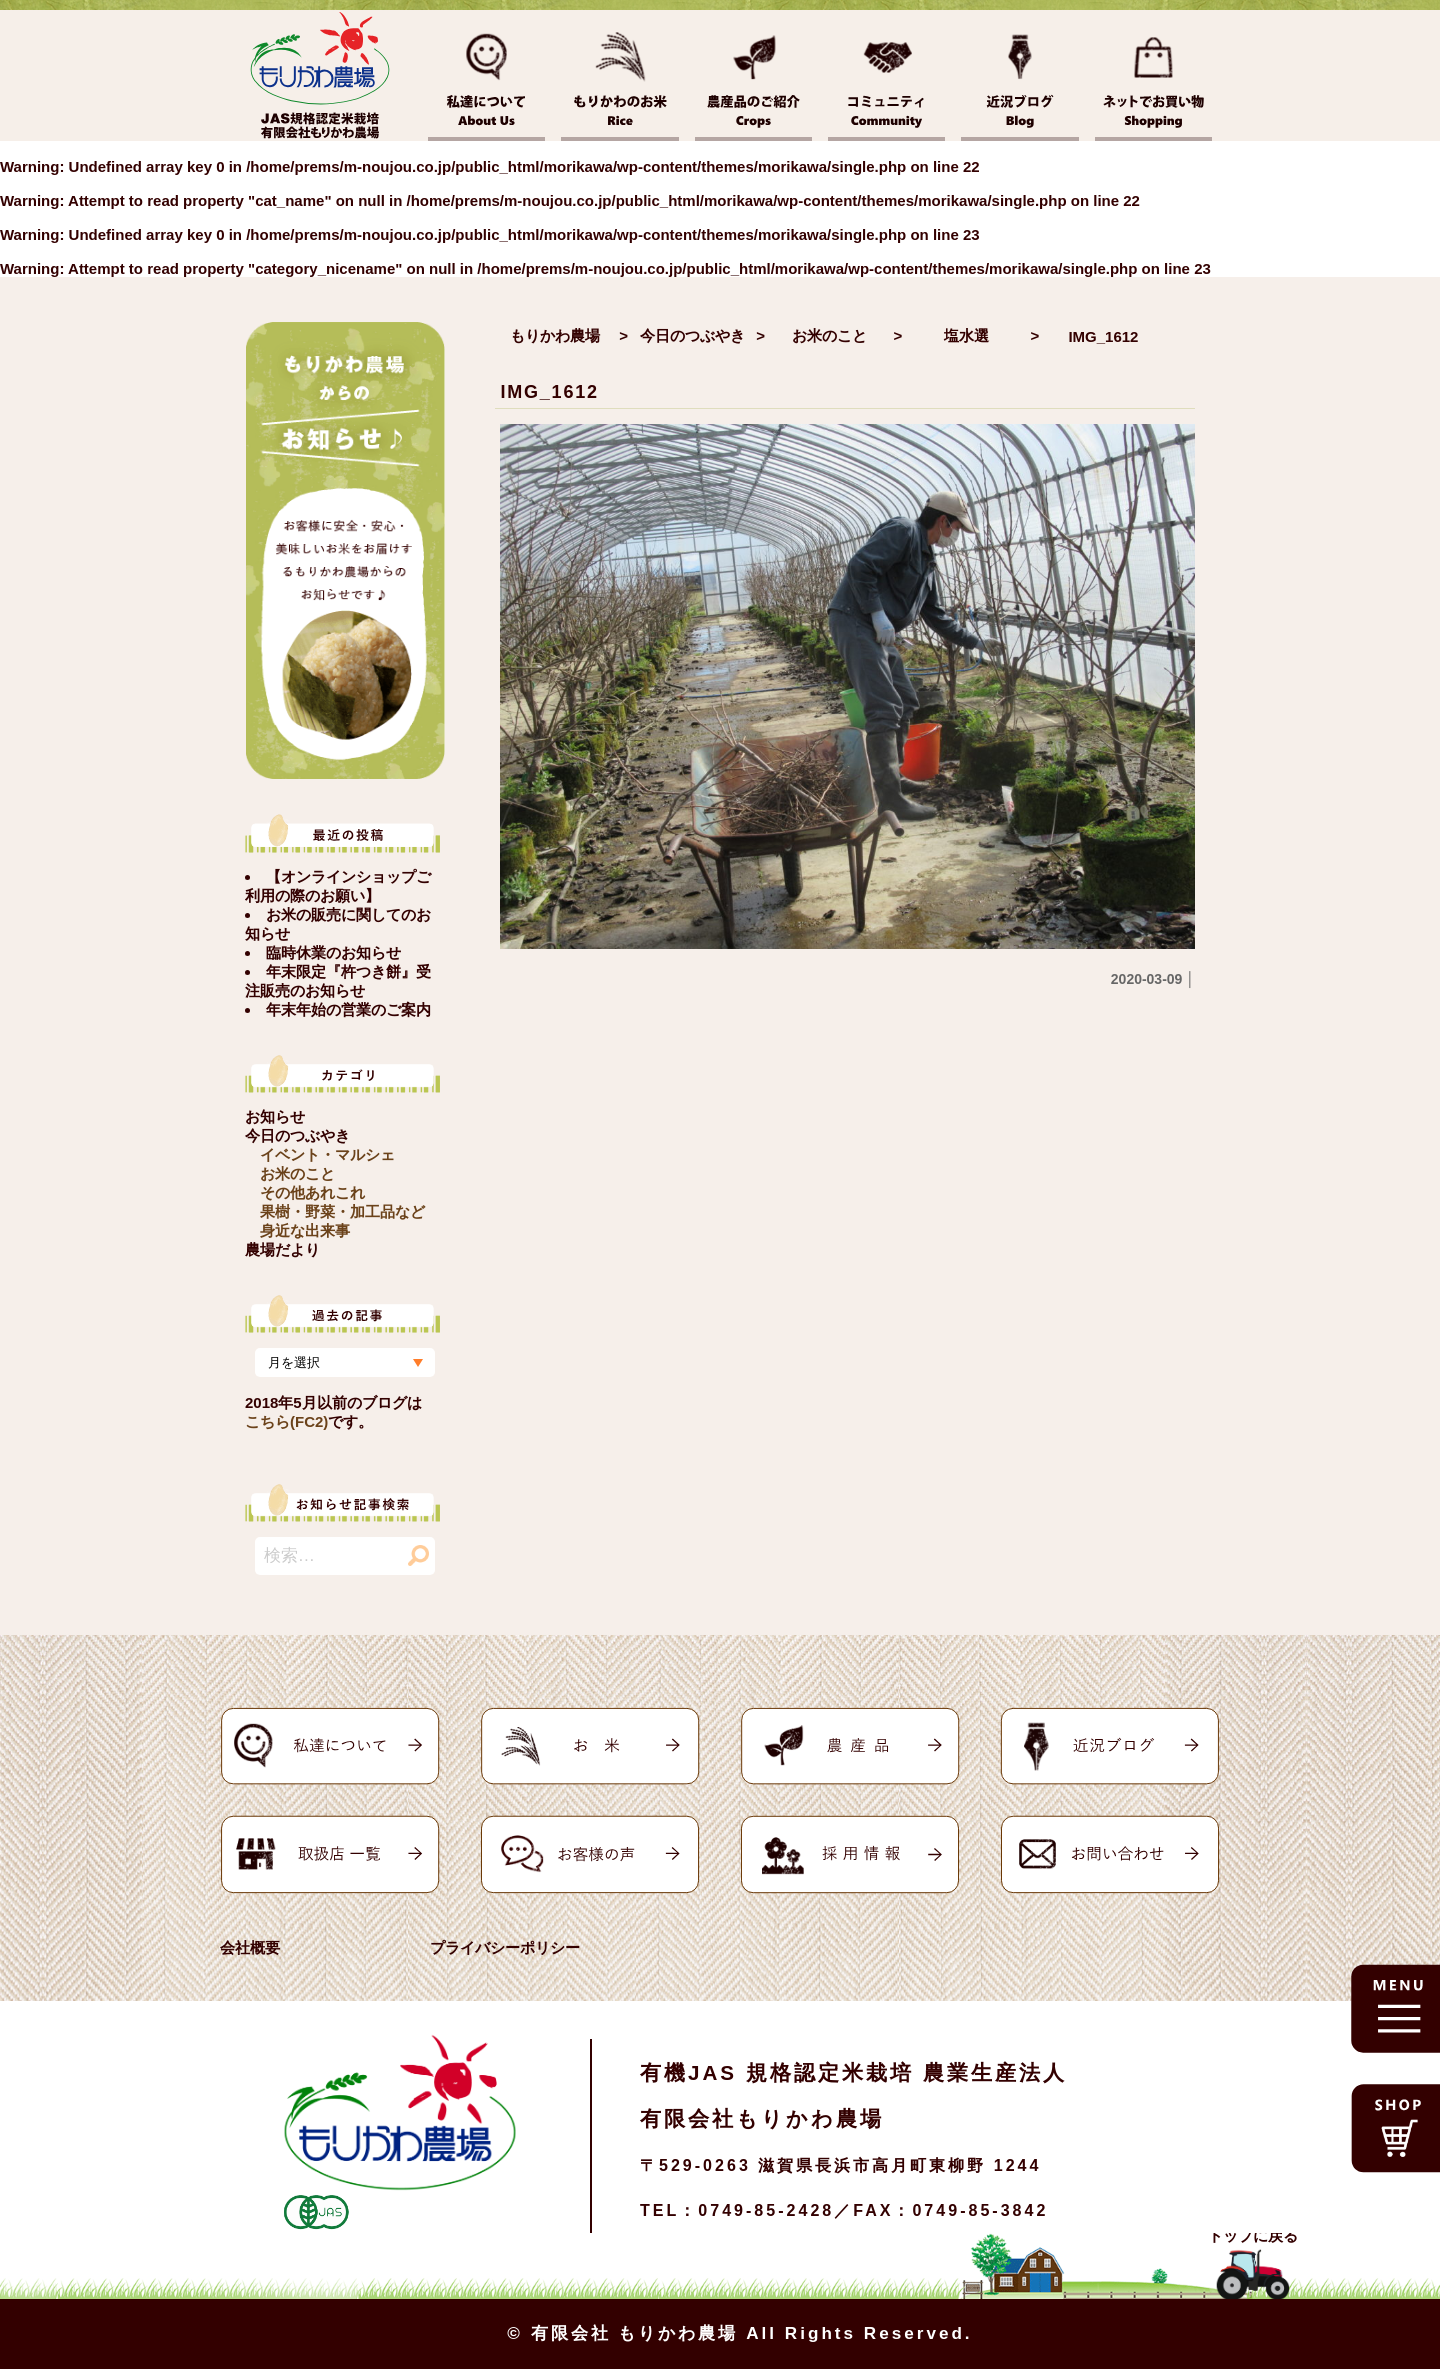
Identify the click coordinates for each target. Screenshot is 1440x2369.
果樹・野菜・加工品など (342, 1211)
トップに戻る (1253, 2235)
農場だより (282, 1249)
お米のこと (297, 1173)
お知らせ (275, 1116)
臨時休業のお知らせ (333, 952)
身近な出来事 (305, 1230)
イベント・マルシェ (327, 1154)
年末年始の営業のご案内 (348, 1009)
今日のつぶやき (297, 1135)
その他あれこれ (312, 1192)
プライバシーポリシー (505, 1947)
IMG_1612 (549, 392)
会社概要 (250, 1947)
